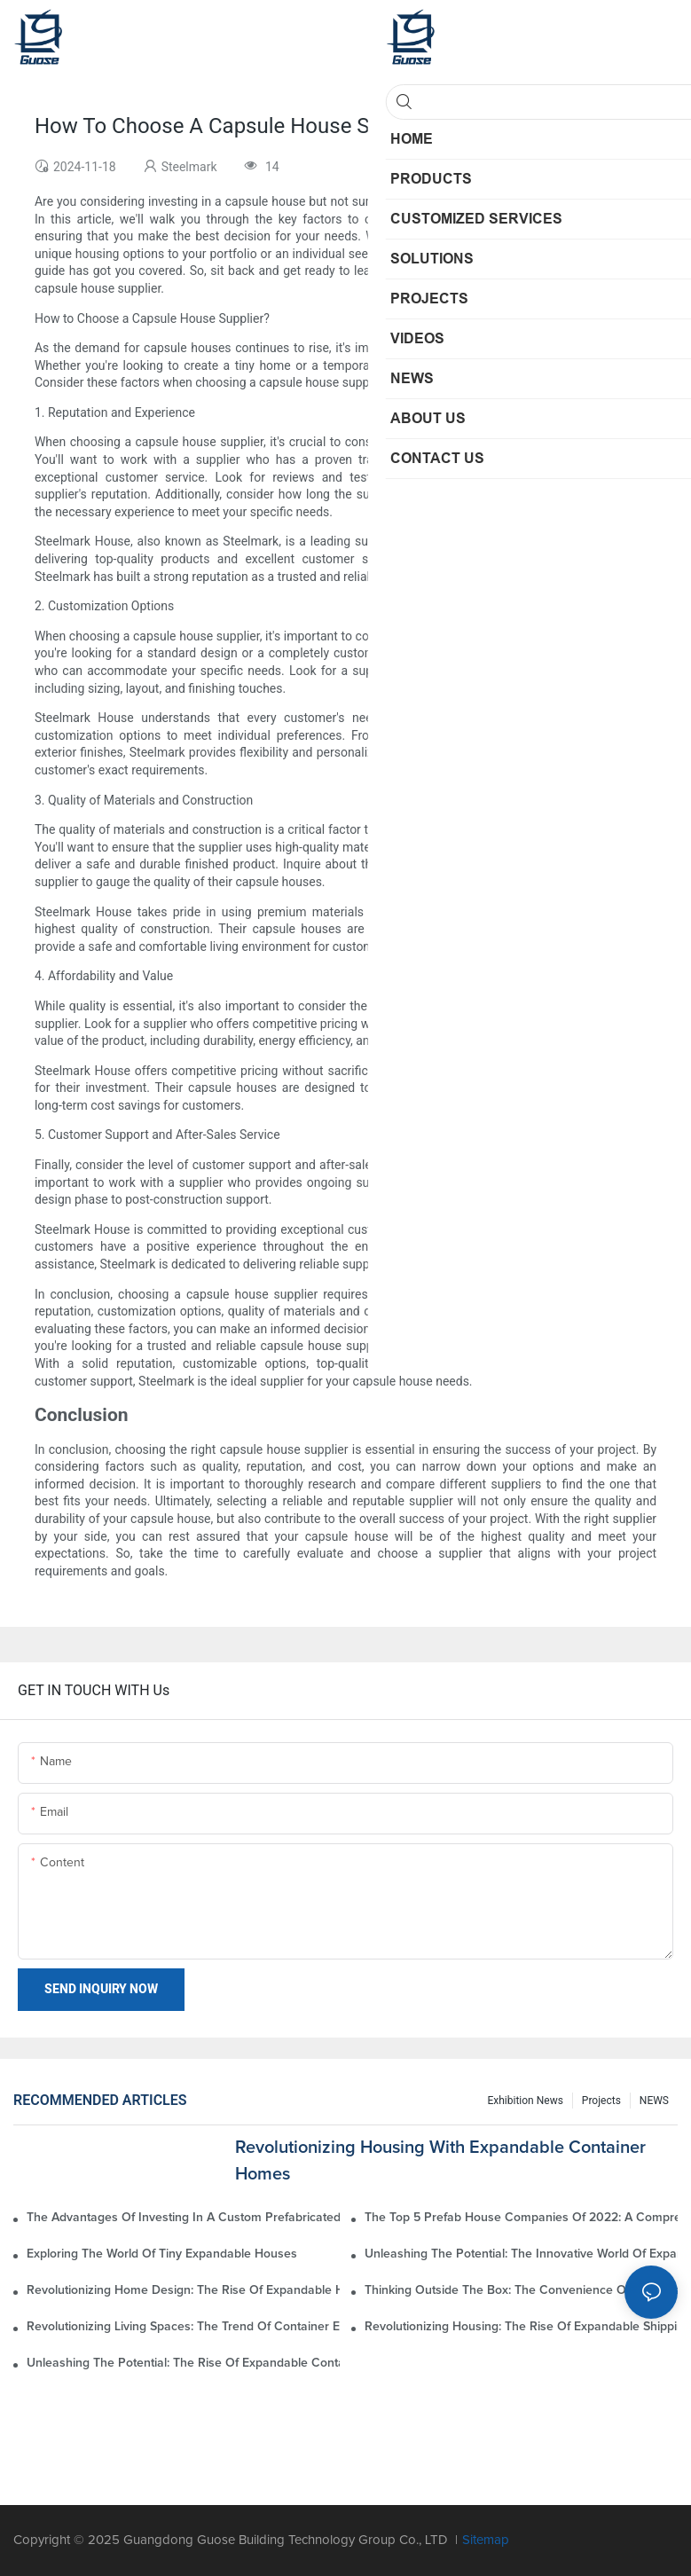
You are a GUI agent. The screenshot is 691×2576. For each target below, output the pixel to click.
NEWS (654, 2100)
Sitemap (485, 2540)
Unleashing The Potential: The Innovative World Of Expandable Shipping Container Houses (521, 2254)
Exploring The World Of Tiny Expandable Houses (162, 2254)
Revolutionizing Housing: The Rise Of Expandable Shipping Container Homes (521, 2327)
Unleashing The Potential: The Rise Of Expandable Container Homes (183, 2363)
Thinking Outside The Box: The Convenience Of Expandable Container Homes (521, 2290)
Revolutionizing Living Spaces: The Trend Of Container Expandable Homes (183, 2327)
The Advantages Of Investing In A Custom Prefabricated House (183, 2217)
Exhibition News (524, 2100)
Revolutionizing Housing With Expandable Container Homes (440, 2161)
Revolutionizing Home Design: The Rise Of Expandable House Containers (183, 2290)
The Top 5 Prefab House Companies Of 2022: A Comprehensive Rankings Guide (521, 2217)
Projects (601, 2100)
